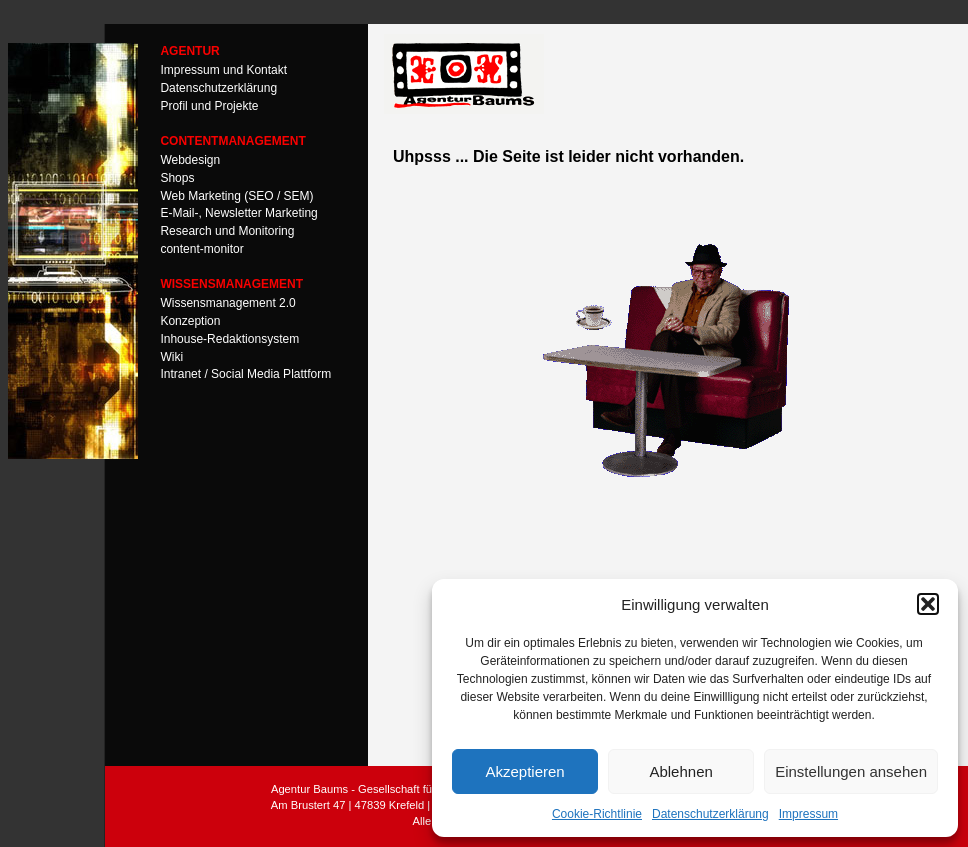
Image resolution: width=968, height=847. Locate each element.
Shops (177, 177)
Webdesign (190, 160)
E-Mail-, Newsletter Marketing (238, 213)
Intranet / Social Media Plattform (245, 374)
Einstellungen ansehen (851, 771)
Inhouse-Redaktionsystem (229, 338)
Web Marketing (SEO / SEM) (236, 195)
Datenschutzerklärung (710, 814)
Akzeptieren (524, 771)
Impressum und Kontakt (223, 70)
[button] (928, 604)
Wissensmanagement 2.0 (227, 303)
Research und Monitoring (227, 231)
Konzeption (190, 321)
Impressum (808, 814)
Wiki (171, 356)
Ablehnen (680, 771)
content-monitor (201, 249)
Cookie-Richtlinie (597, 814)
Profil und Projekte (209, 105)
